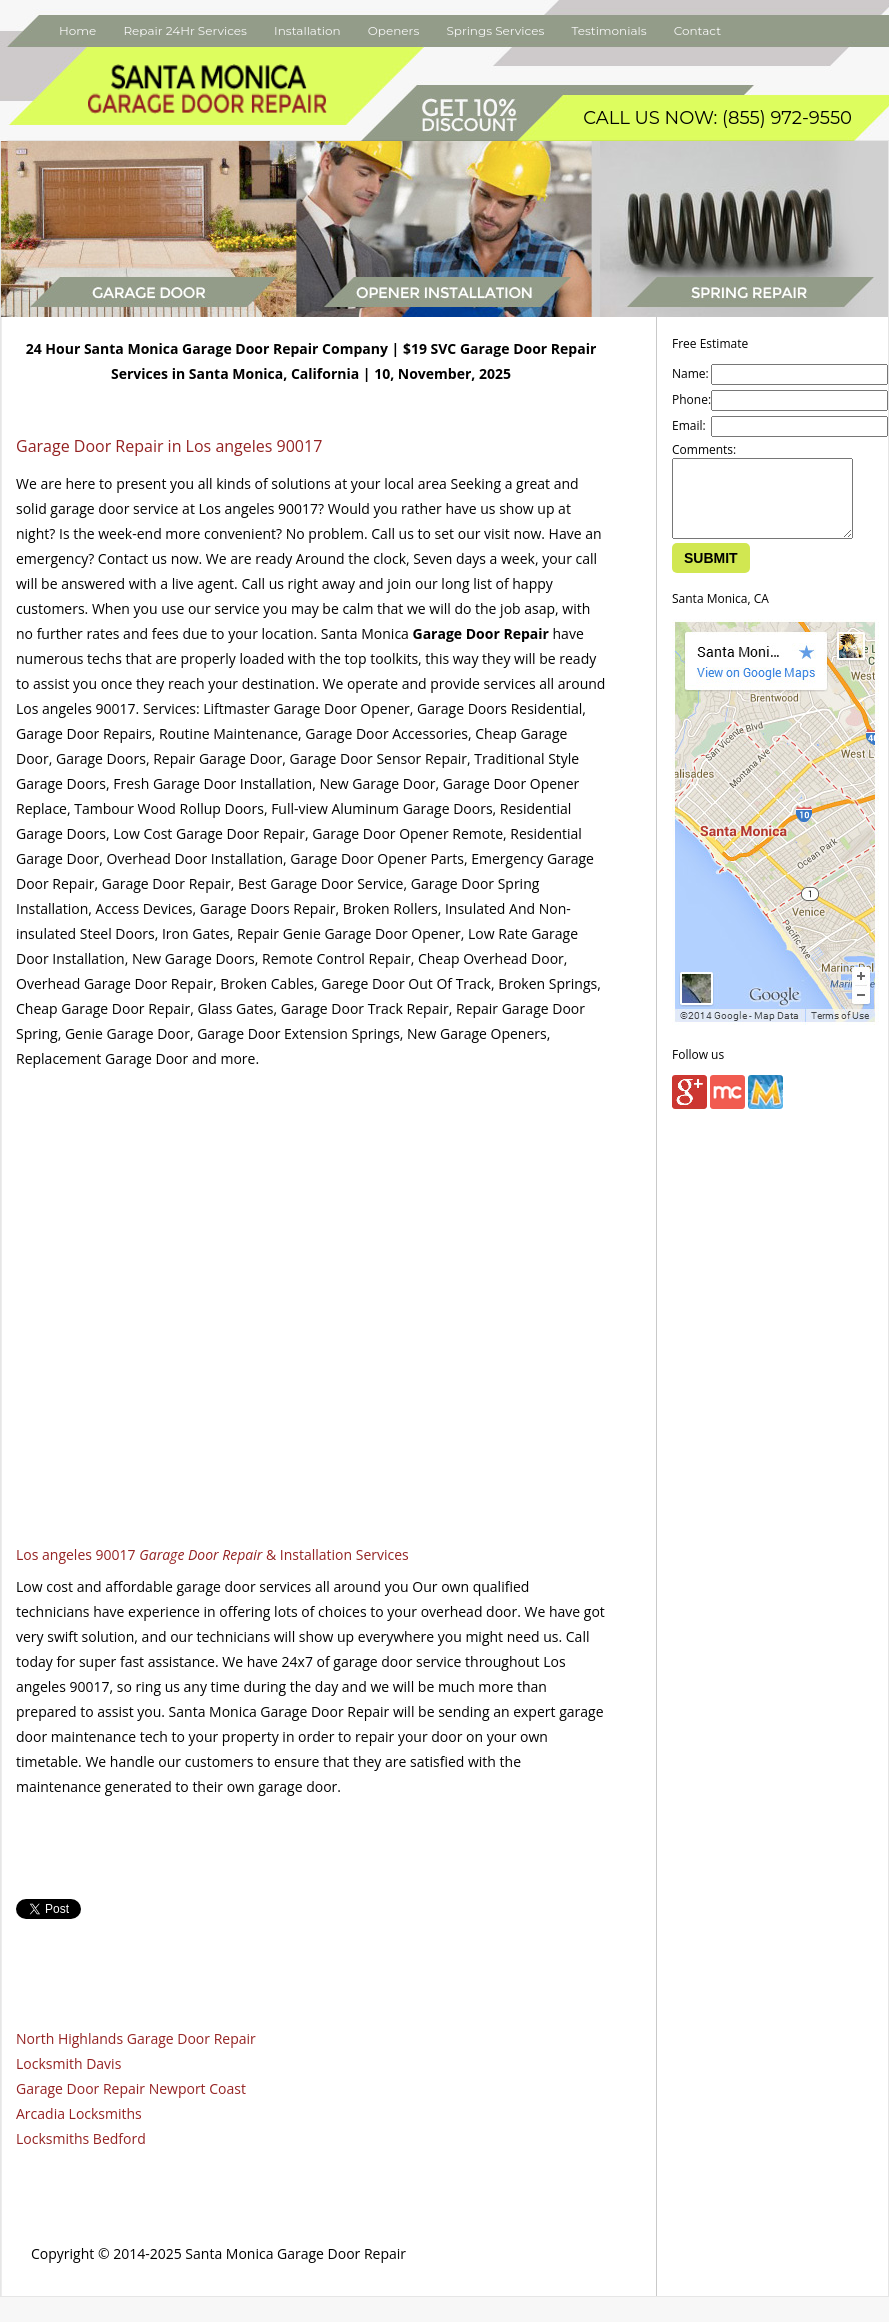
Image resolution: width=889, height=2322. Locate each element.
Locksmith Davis (68, 2063)
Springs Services (495, 30)
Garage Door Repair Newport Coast (131, 2088)
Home (77, 30)
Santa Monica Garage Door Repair (295, 2253)
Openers (393, 30)
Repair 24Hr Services (185, 30)
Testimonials (608, 30)
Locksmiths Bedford (81, 2138)
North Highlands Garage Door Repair (136, 2038)
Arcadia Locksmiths (79, 2113)
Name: (690, 373)
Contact (697, 30)
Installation (307, 30)
